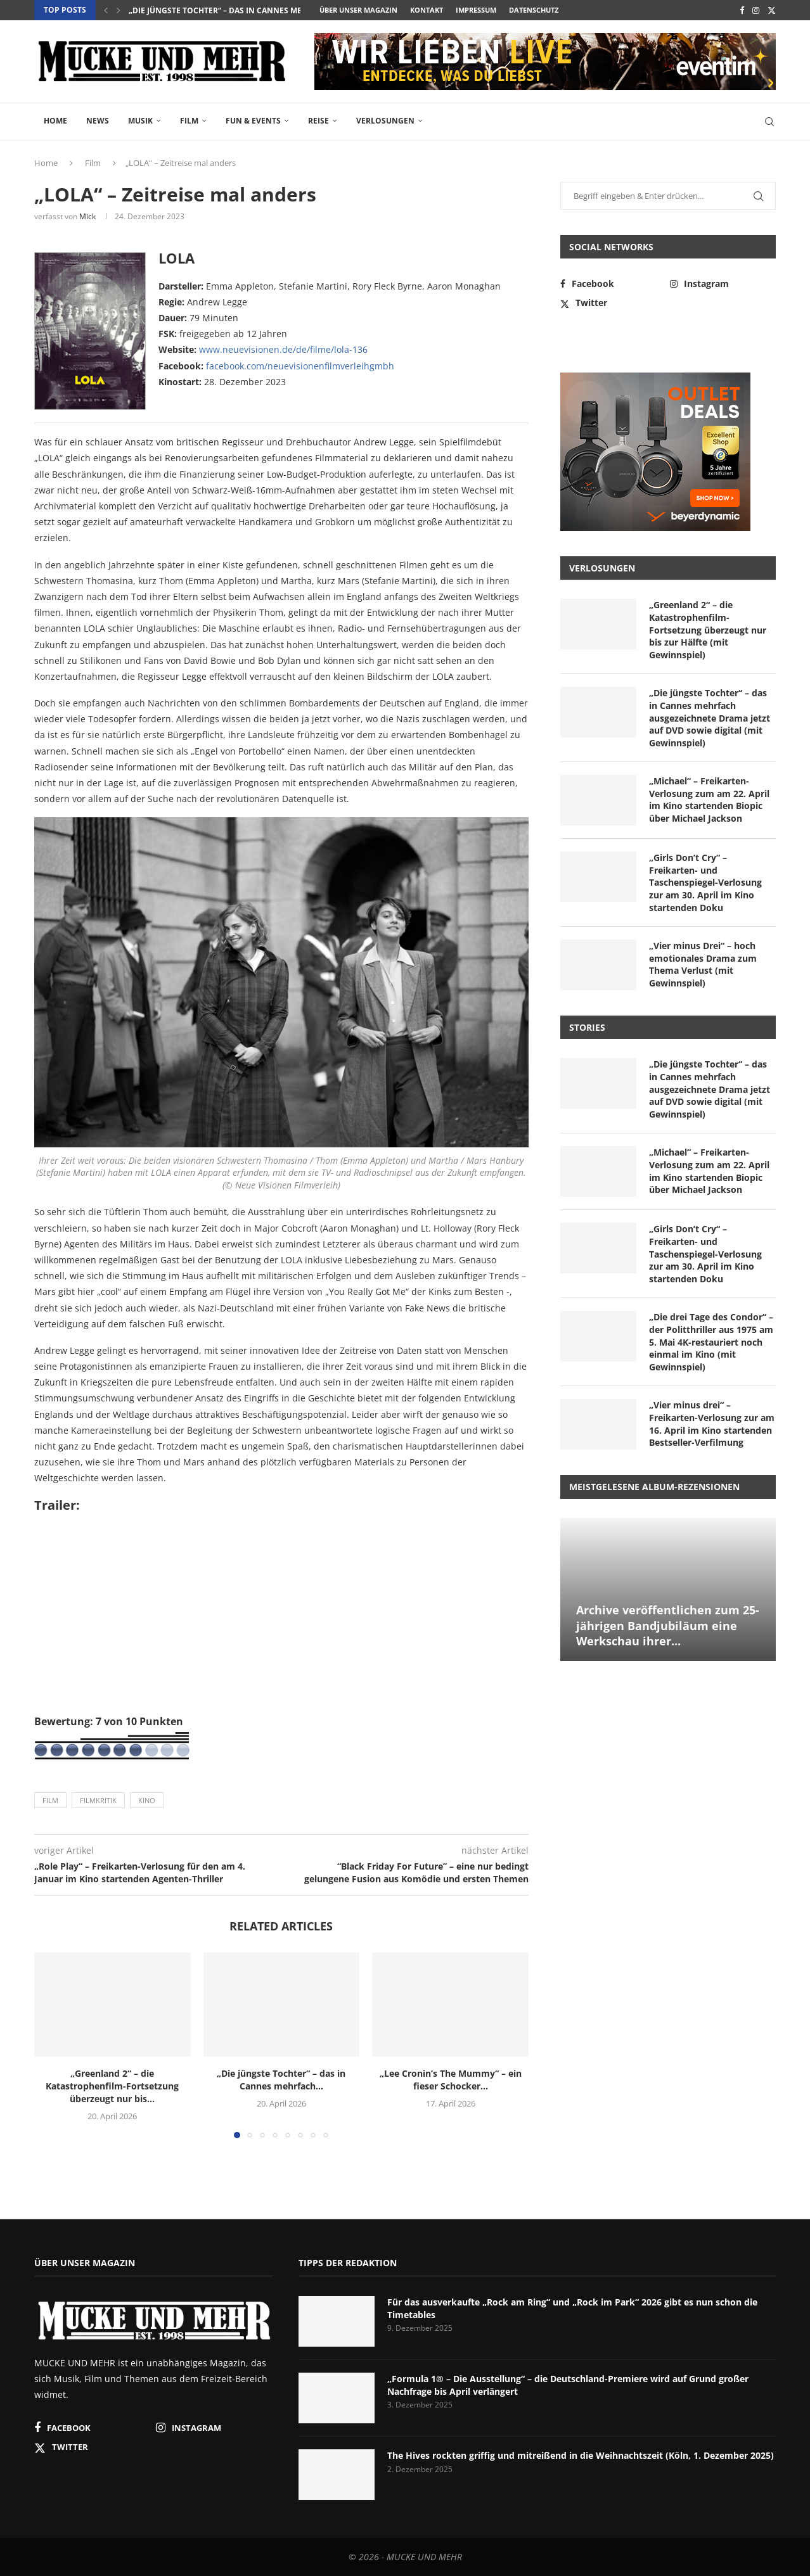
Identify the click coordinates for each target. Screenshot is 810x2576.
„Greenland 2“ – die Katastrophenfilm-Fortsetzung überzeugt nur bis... (112, 2086)
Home (55, 120)
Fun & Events (253, 120)
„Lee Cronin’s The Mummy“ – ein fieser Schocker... (451, 2079)
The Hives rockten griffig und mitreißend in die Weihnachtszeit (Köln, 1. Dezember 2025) (580, 2455)
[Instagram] (755, 10)
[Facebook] (742, 10)
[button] (106, 10)
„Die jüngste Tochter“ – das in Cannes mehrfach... (233, 10)
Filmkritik (98, 1800)
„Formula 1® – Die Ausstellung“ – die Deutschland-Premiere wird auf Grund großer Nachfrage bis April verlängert (568, 2385)
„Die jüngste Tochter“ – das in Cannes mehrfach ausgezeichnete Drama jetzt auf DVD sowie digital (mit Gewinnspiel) (709, 717)
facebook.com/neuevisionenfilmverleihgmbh (300, 366)
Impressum (476, 10)
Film (189, 120)
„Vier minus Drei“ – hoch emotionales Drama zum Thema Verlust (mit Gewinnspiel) (703, 964)
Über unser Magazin (358, 10)
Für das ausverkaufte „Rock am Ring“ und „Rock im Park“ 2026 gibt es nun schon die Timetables (572, 2308)
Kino (146, 1800)
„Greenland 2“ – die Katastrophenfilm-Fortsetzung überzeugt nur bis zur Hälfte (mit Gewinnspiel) (707, 629)
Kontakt (426, 10)
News (97, 120)
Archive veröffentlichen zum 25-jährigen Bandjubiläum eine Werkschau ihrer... (667, 1625)
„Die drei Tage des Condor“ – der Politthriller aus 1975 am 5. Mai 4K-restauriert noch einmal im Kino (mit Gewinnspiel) (711, 1341)
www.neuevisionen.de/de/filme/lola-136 (283, 349)
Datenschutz (533, 10)
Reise (318, 120)
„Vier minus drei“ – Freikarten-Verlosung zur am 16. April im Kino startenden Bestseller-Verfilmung (712, 1423)
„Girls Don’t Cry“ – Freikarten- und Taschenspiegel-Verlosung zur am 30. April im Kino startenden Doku (705, 882)
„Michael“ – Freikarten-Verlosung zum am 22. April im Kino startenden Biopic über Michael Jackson (709, 799)
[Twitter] (772, 10)
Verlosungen (385, 120)
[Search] (769, 121)
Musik (140, 120)
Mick (87, 216)
